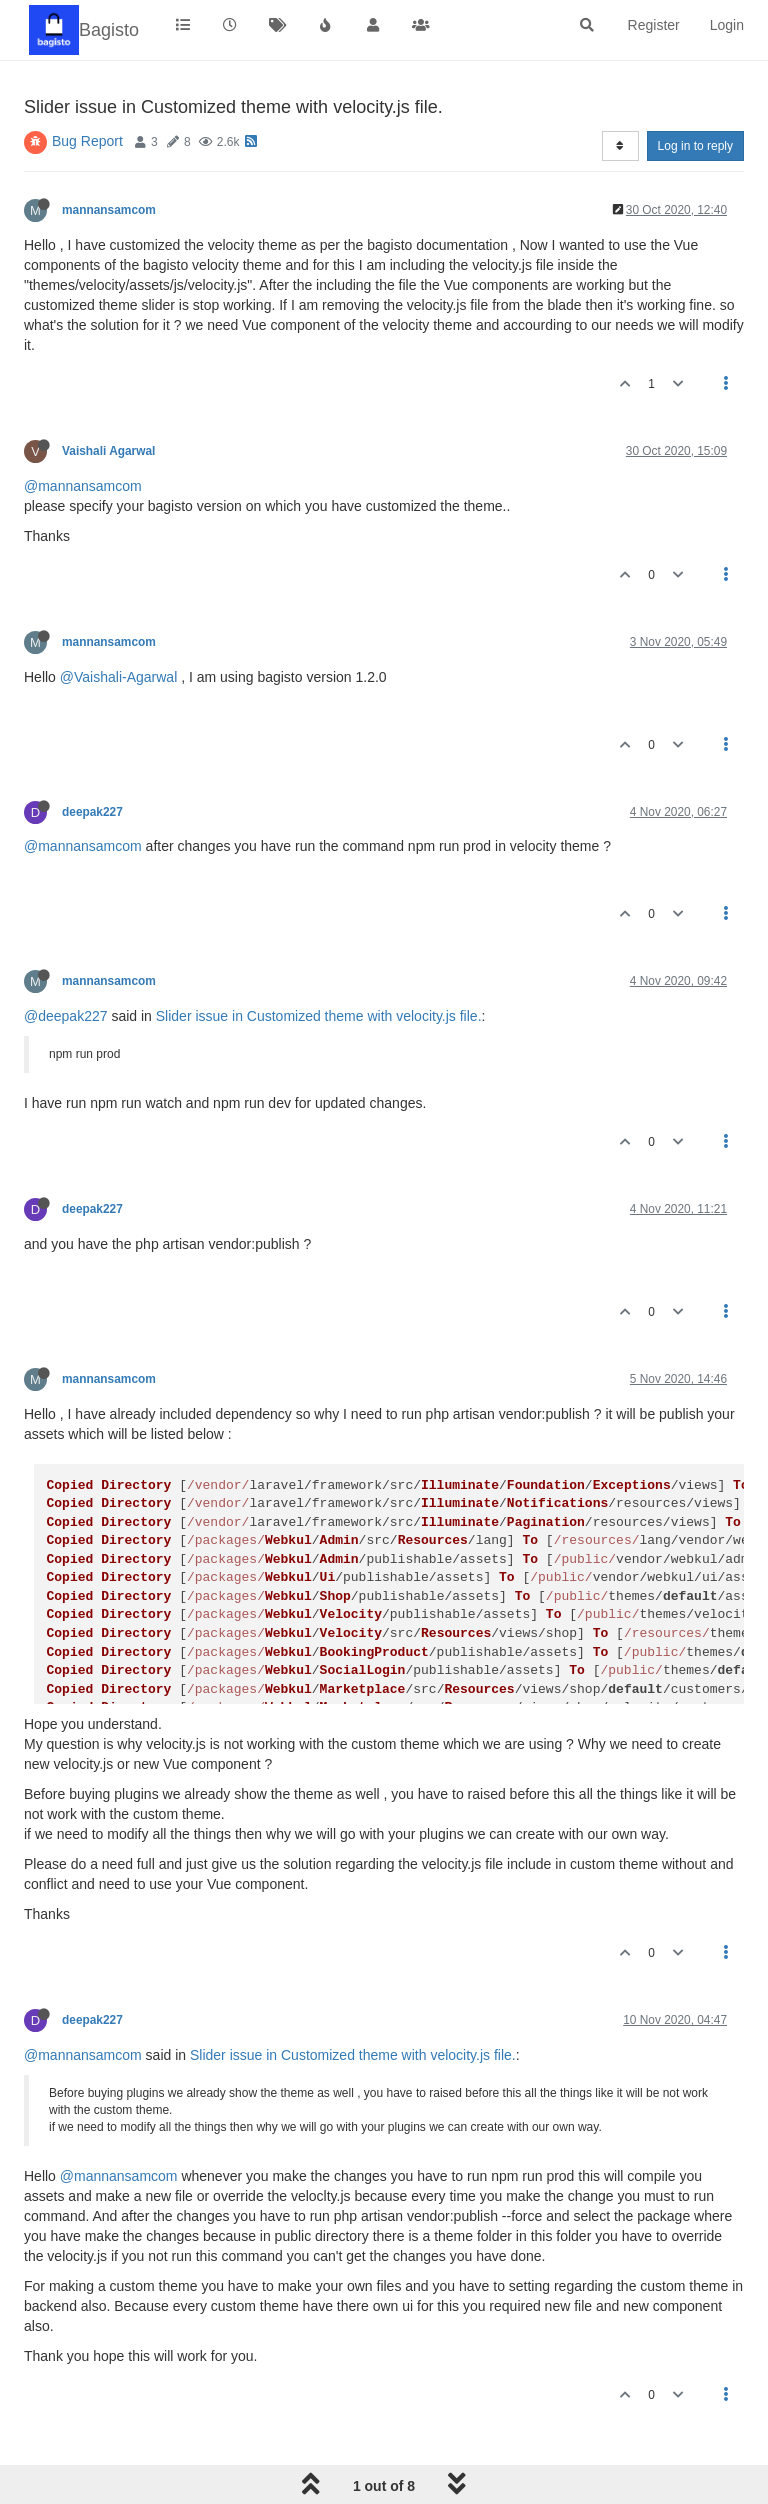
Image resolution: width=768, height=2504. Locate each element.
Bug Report (87, 141)
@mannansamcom (83, 486)
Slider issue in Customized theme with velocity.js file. (319, 1016)
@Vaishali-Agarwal (118, 677)
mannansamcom (109, 210)
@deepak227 (66, 1016)
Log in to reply (695, 146)
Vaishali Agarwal (108, 451)
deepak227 (92, 812)
